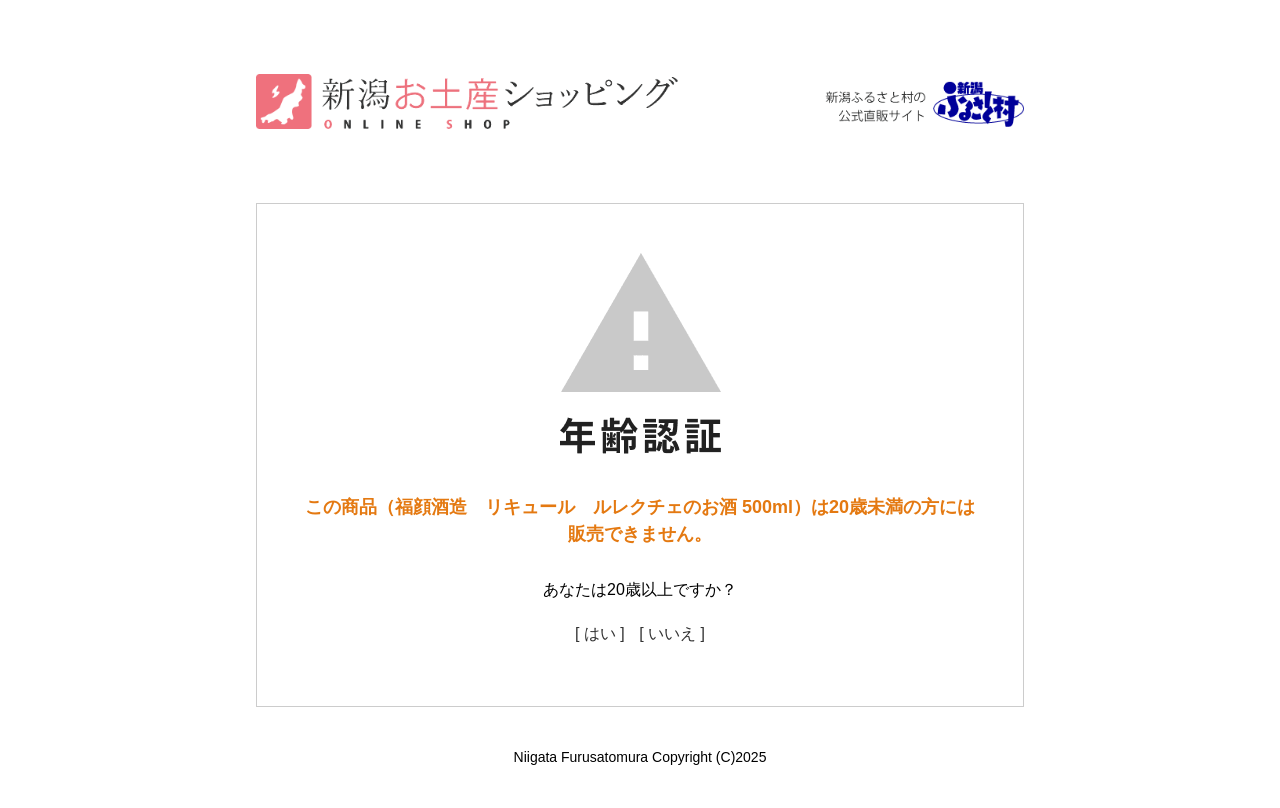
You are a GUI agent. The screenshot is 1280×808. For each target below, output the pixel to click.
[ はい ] (600, 633)
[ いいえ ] (672, 633)
